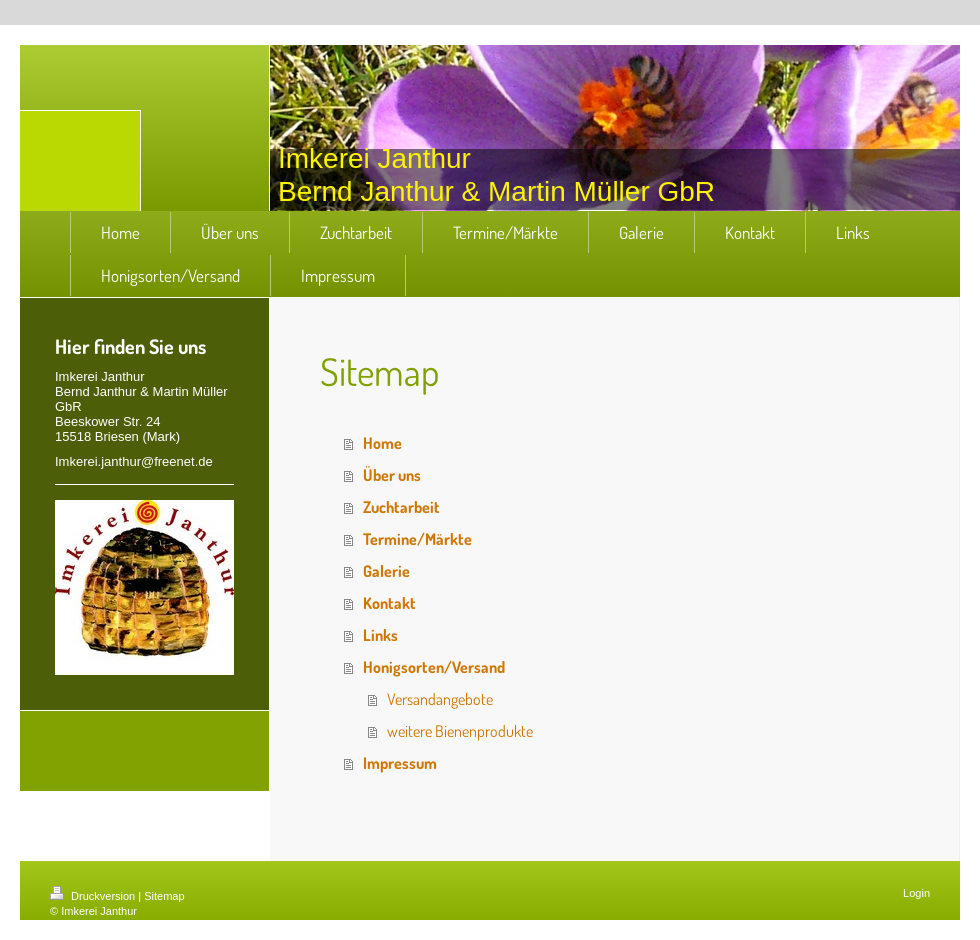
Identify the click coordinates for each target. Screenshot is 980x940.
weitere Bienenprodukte (460, 731)
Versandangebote (440, 699)
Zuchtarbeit (401, 507)
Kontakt (389, 603)
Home (382, 443)
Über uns (392, 475)
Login (916, 893)
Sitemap (164, 896)
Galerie (386, 571)
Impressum (400, 763)
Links (380, 635)
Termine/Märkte (417, 539)
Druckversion (94, 896)
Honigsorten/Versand (434, 667)
